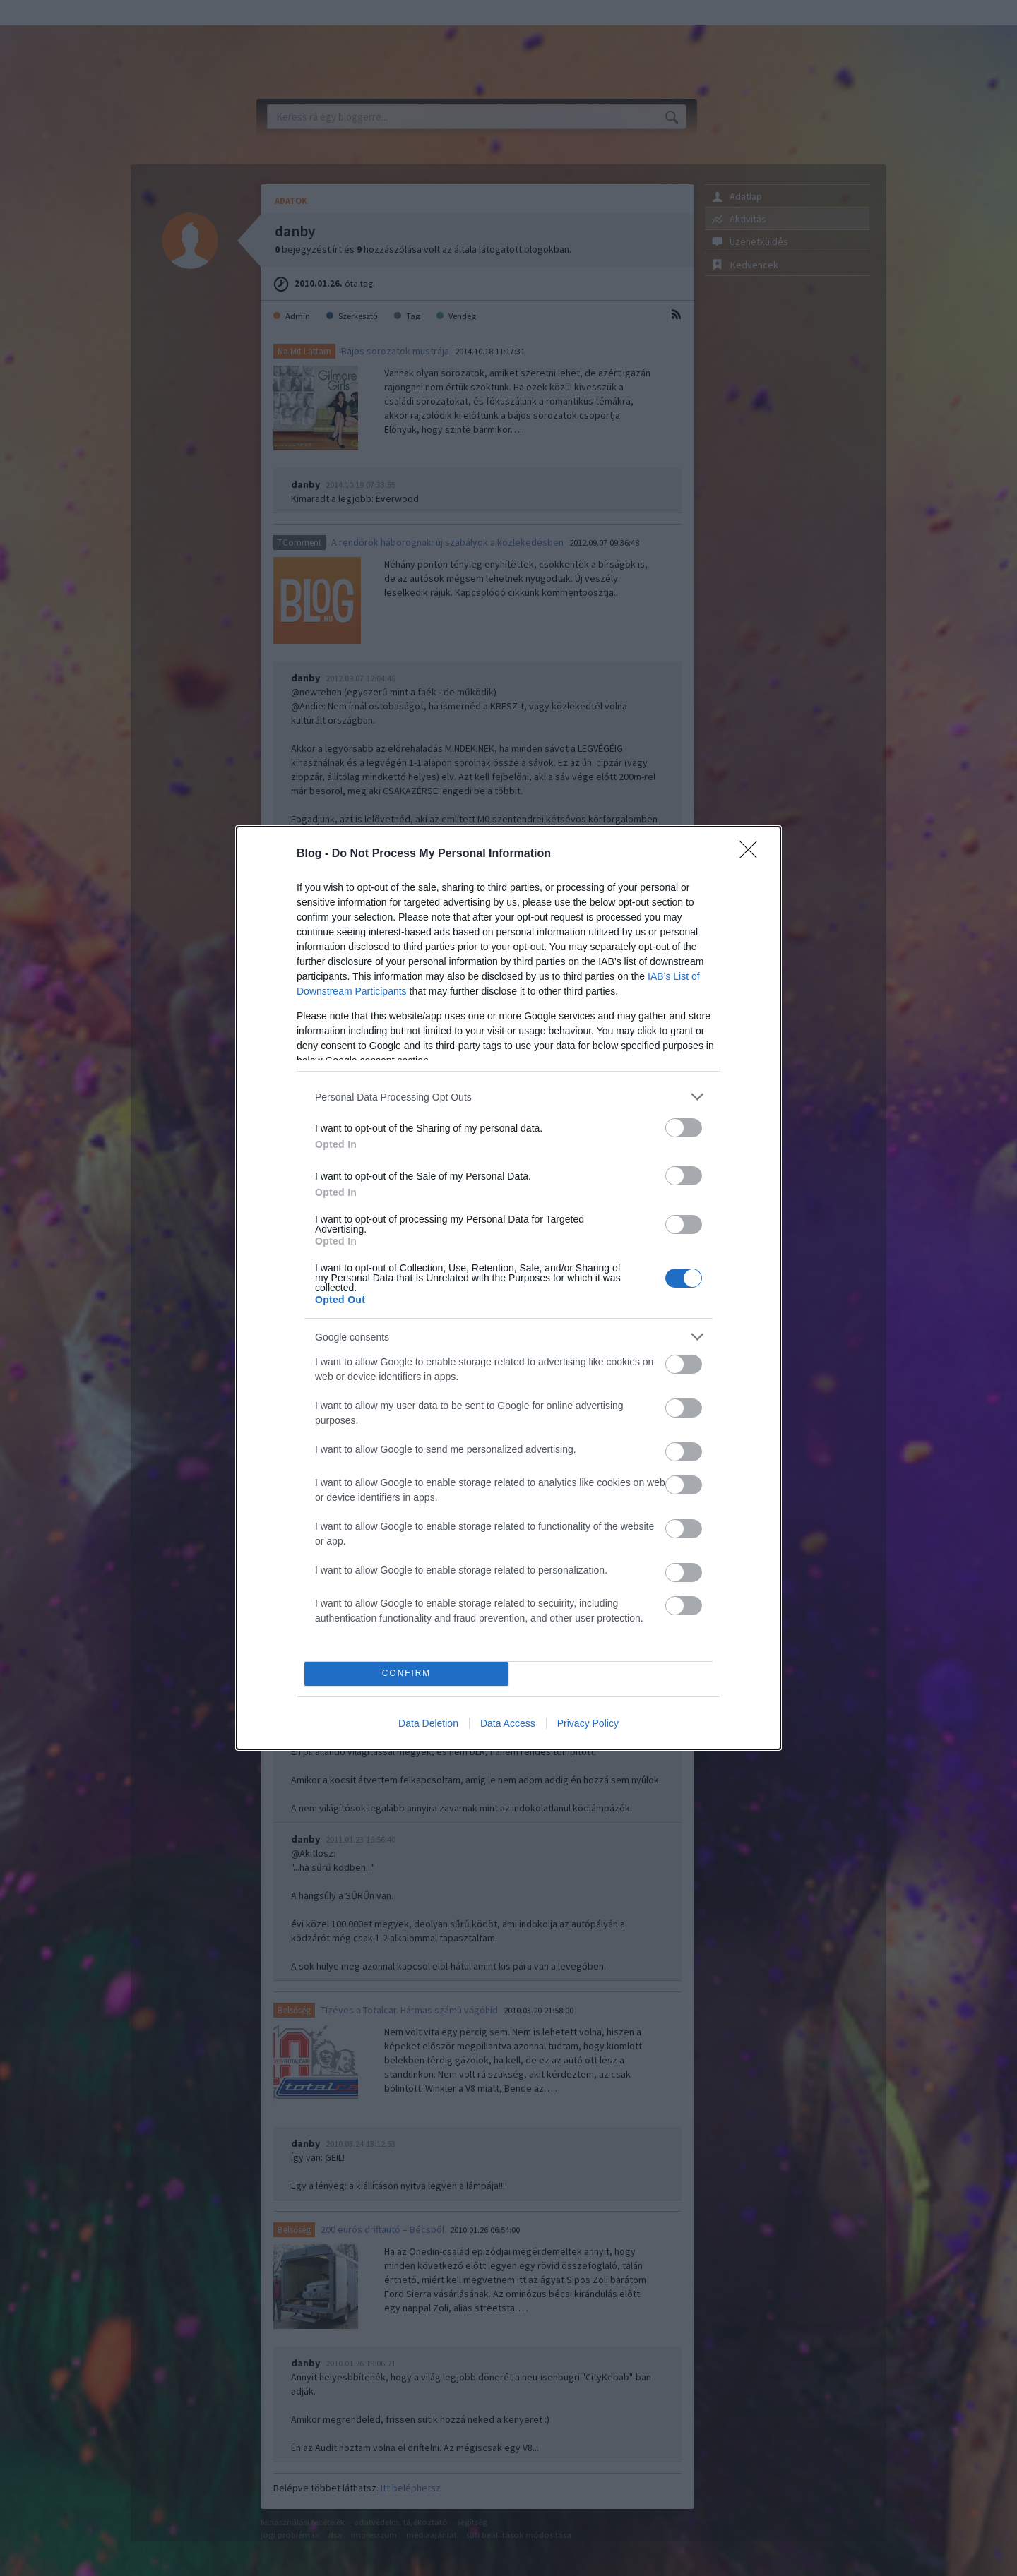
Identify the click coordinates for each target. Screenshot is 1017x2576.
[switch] (683, 1127)
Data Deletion (428, 1723)
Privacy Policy (588, 1723)
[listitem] (508, 1096)
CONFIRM (406, 1674)
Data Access (507, 1723)
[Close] (752, 854)
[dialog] (508, 1288)
